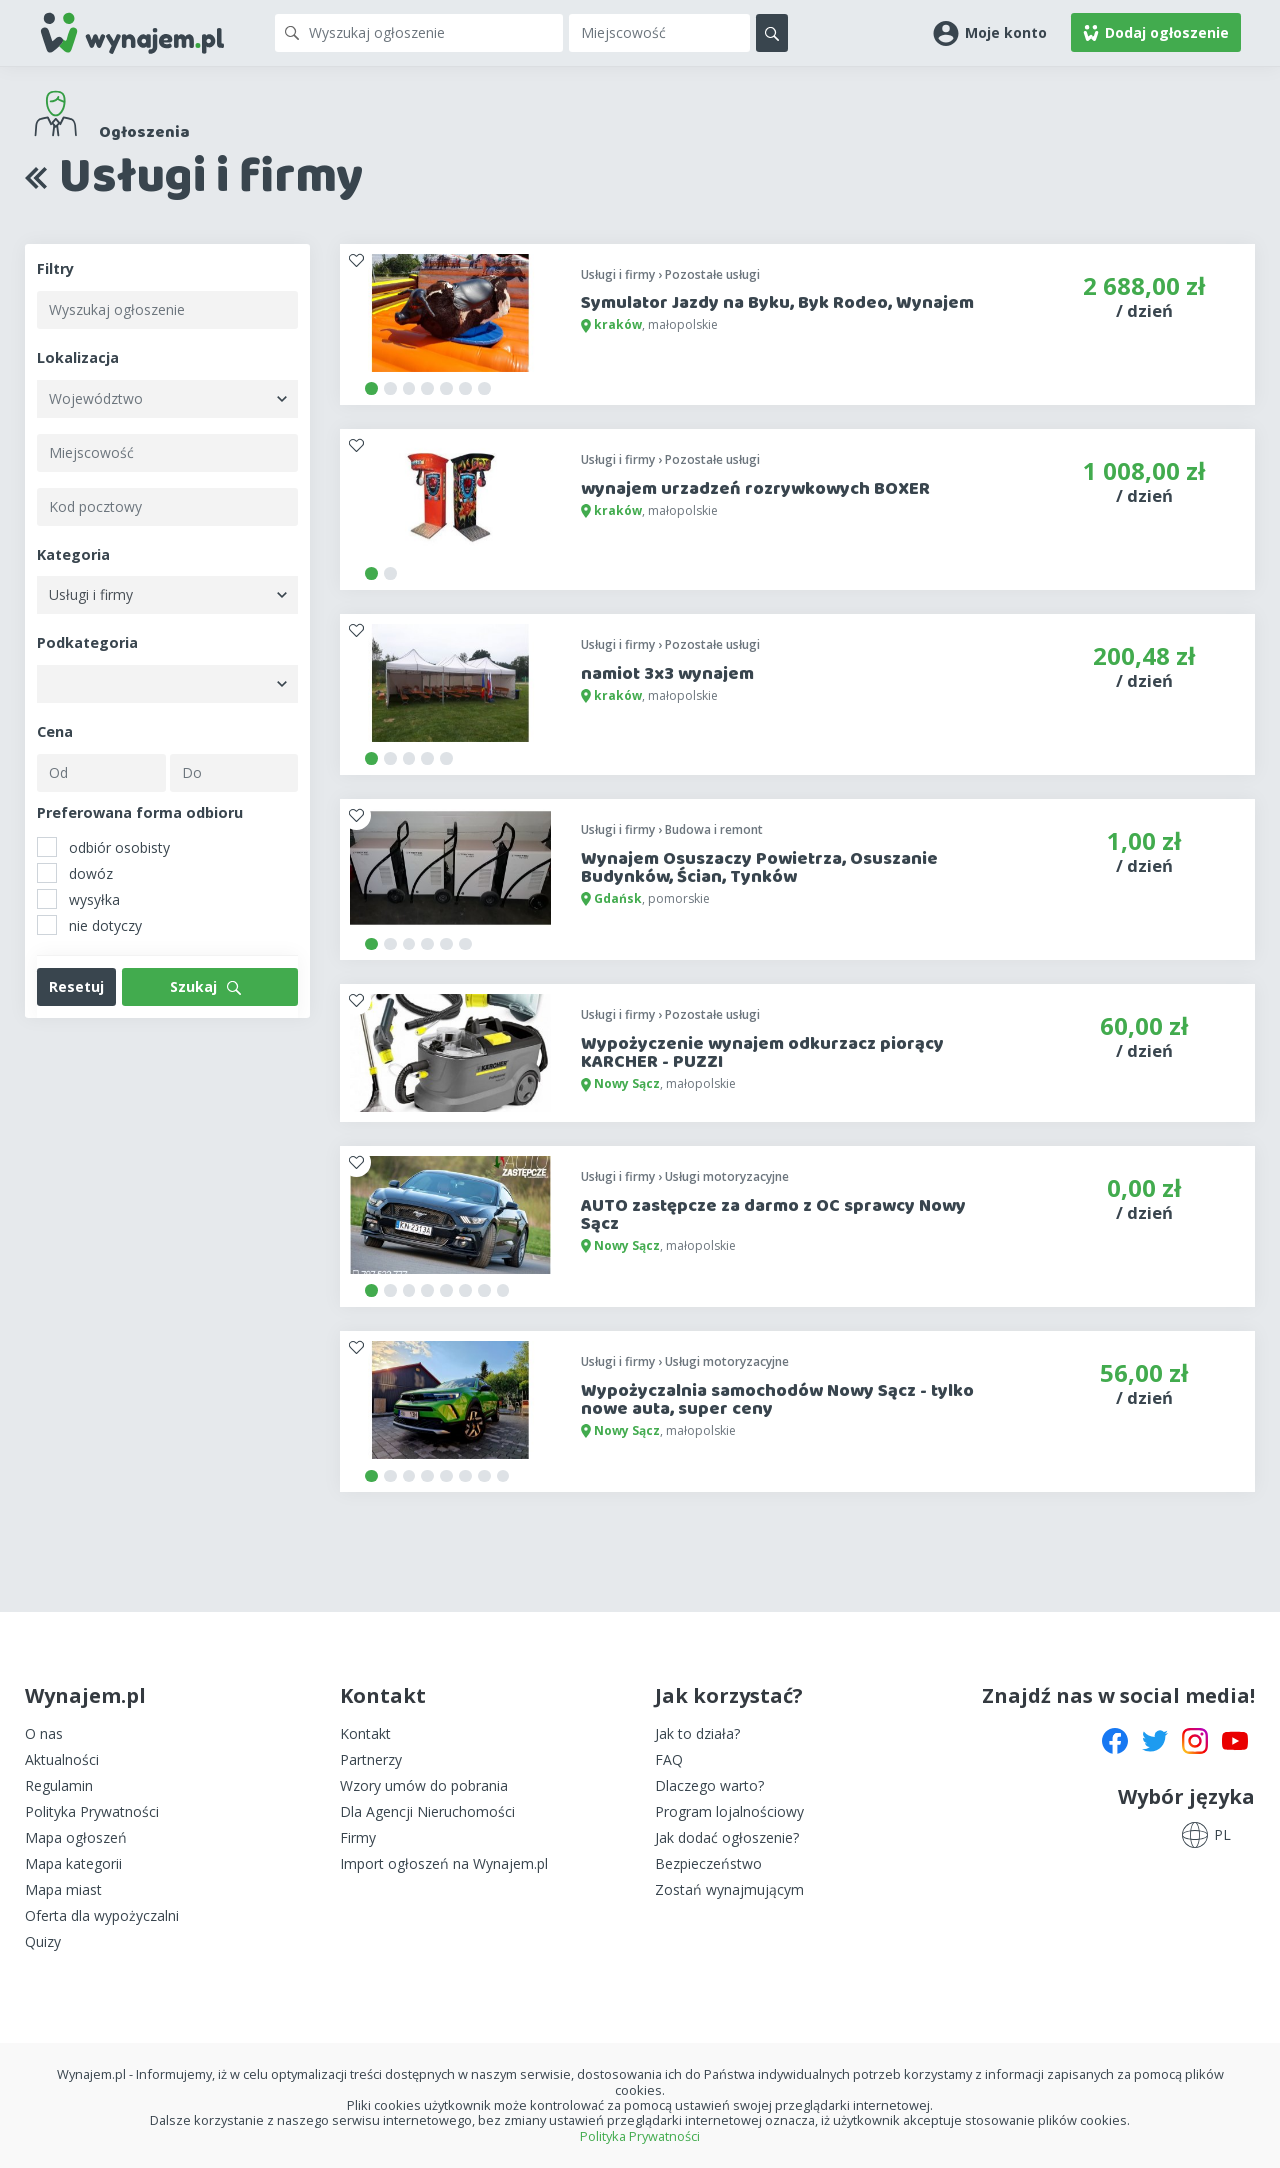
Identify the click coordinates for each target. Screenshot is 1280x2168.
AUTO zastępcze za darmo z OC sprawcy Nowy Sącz (773, 1215)
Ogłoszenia (144, 132)
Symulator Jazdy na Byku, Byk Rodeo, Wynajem (777, 303)
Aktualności (62, 1759)
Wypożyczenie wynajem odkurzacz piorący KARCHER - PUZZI (762, 1053)
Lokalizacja (78, 357)
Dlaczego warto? (709, 1785)
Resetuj (76, 986)
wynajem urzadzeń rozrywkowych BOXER (755, 489)
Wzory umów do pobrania (424, 1785)
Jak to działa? (697, 1733)
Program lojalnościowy (729, 1811)
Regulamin (59, 1785)
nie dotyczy (89, 925)
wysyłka (78, 899)
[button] (990, 32)
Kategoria (73, 554)
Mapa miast (63, 1889)
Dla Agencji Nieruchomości (427, 1811)
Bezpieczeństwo (708, 1863)
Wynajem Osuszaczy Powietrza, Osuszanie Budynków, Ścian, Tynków (759, 868)
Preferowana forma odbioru (140, 812)
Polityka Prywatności (92, 1811)
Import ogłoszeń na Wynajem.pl (444, 1863)
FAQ (669, 1759)
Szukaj (205, 986)
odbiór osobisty (103, 847)
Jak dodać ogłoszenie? (727, 1837)
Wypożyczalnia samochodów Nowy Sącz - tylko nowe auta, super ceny (777, 1400)
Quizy (43, 1941)
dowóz (75, 873)
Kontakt (365, 1733)
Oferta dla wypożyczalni (102, 1915)
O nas (44, 1733)
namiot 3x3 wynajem (667, 674)
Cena (55, 731)
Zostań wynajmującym (729, 1889)
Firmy (358, 1837)
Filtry (55, 268)
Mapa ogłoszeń (76, 1837)
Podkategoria (87, 642)
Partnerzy (371, 1759)
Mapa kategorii (73, 1863)
